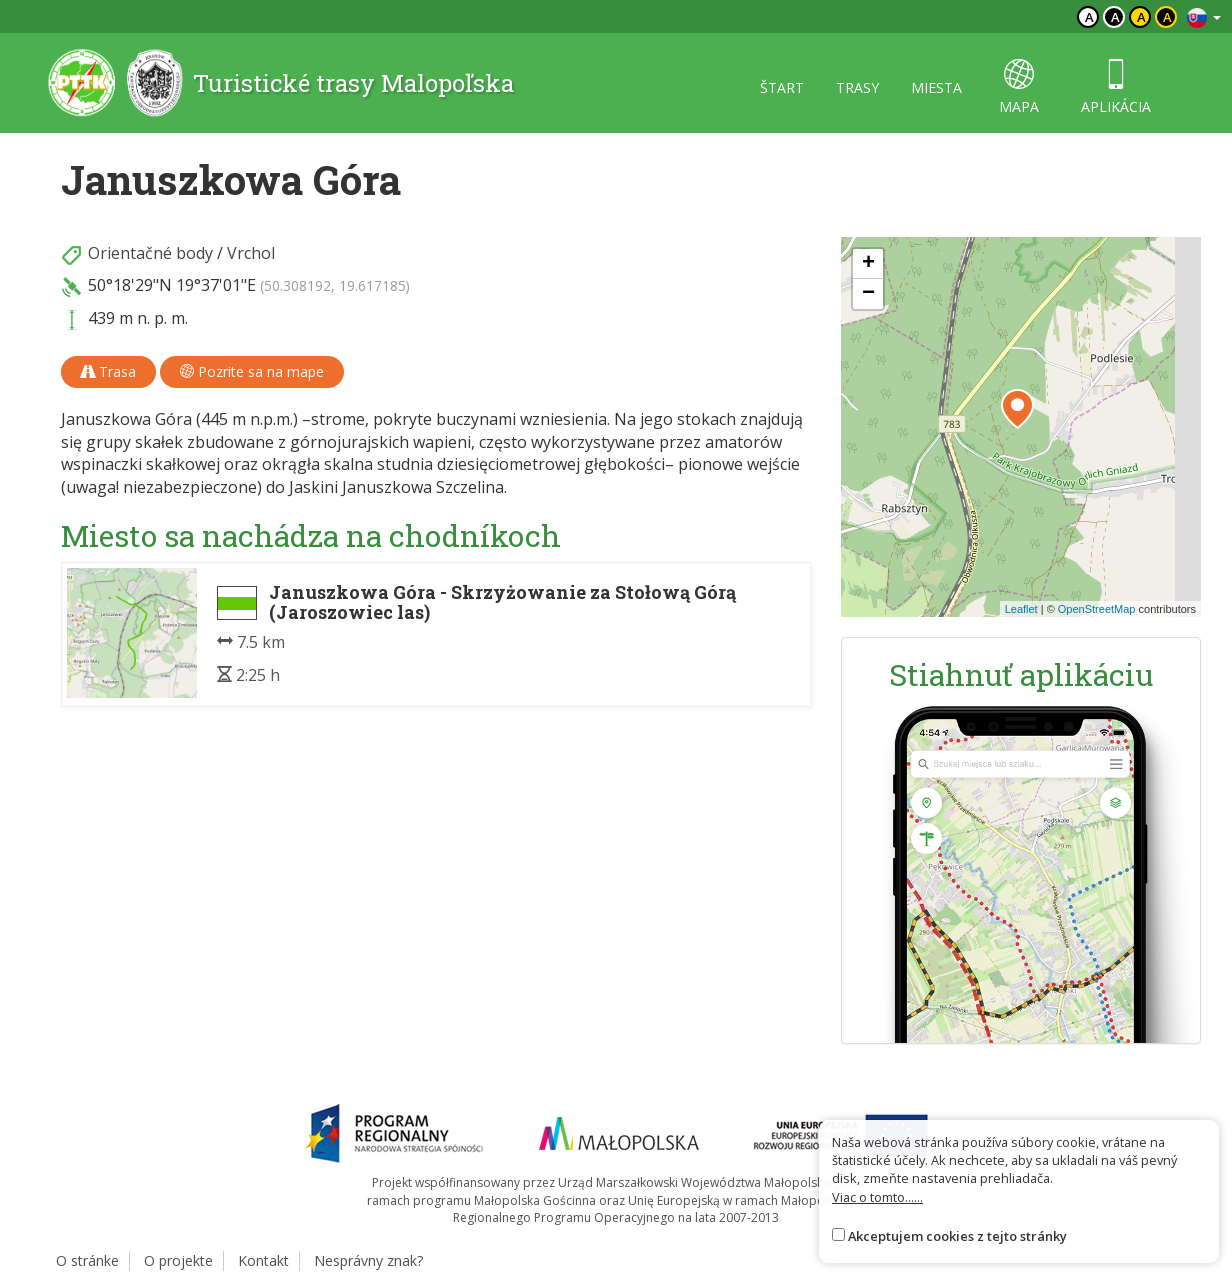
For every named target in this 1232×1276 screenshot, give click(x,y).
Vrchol (251, 253)
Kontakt (263, 1260)
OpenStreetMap (1097, 609)
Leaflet (1021, 609)
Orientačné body (150, 253)
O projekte (178, 1260)
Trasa (108, 371)
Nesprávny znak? (368, 1260)
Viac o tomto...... (877, 1197)
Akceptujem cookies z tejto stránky (957, 1236)
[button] (1017, 409)
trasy (857, 87)
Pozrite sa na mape (252, 371)
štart (782, 87)
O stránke (87, 1260)
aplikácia (1116, 87)
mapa (1019, 87)
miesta (936, 87)
